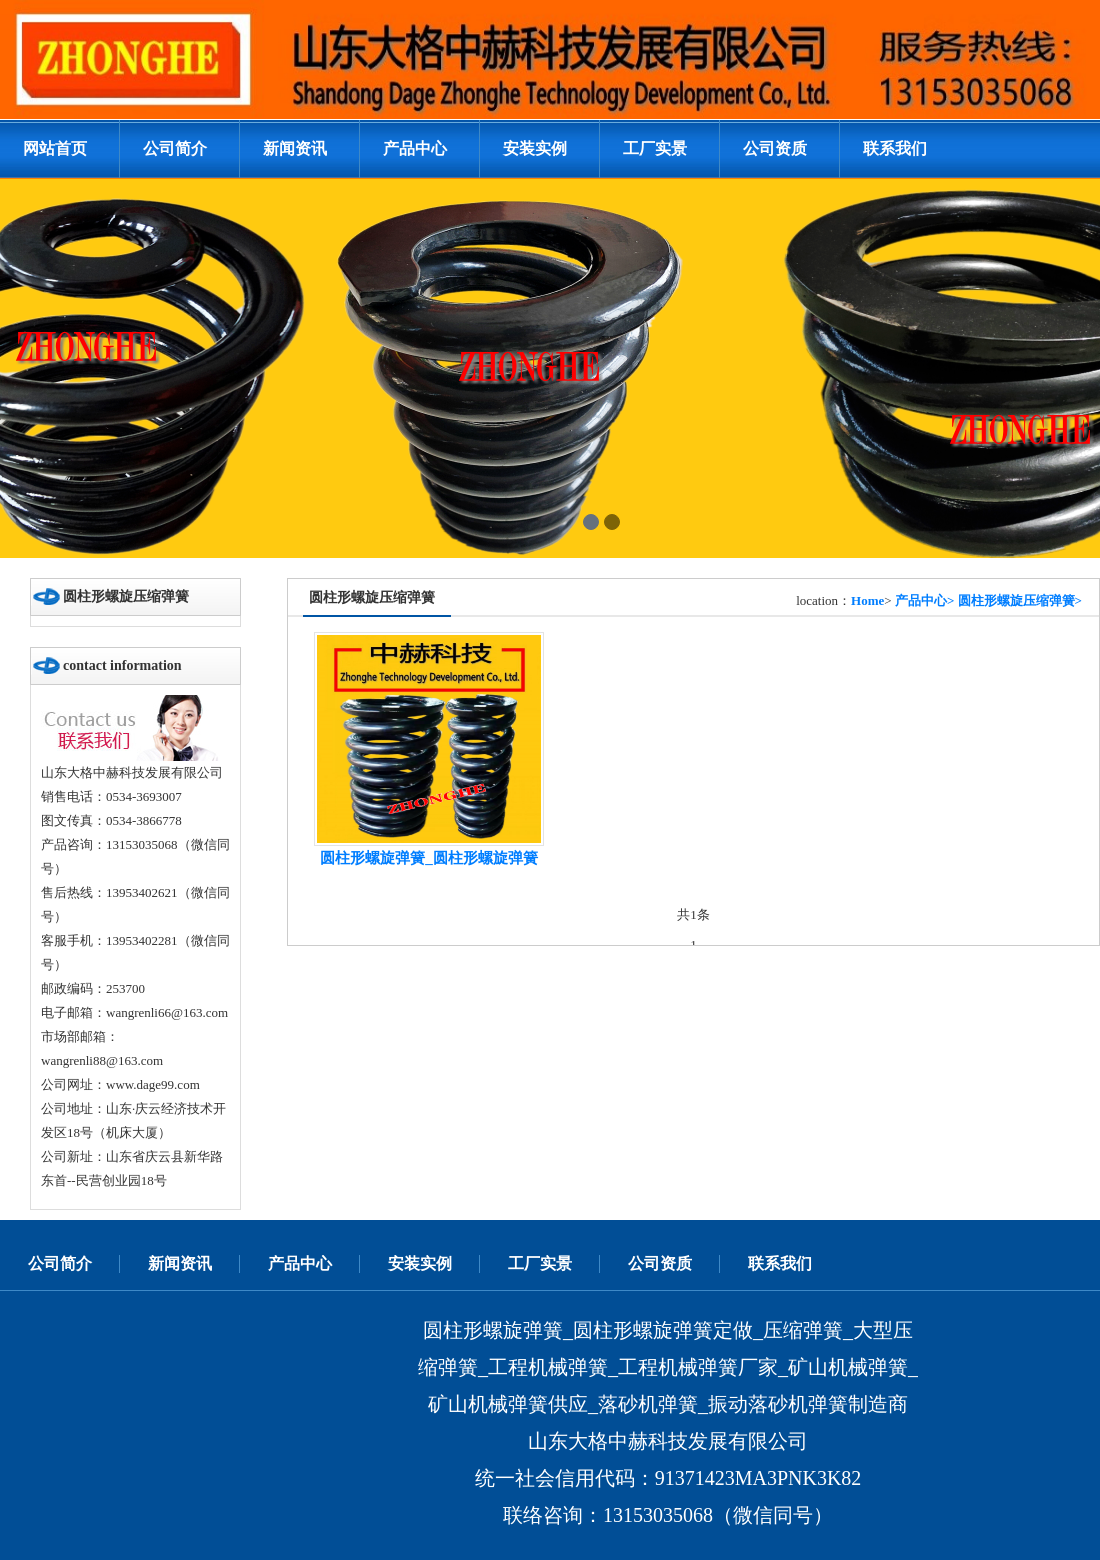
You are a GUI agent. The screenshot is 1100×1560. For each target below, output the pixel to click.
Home (867, 600)
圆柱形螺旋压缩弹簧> (1020, 600)
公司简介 (175, 148)
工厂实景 (655, 148)
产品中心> (924, 600)
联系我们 (895, 148)
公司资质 (775, 148)
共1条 (693, 914)
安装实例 (535, 148)
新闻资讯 (295, 148)
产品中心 (415, 148)
